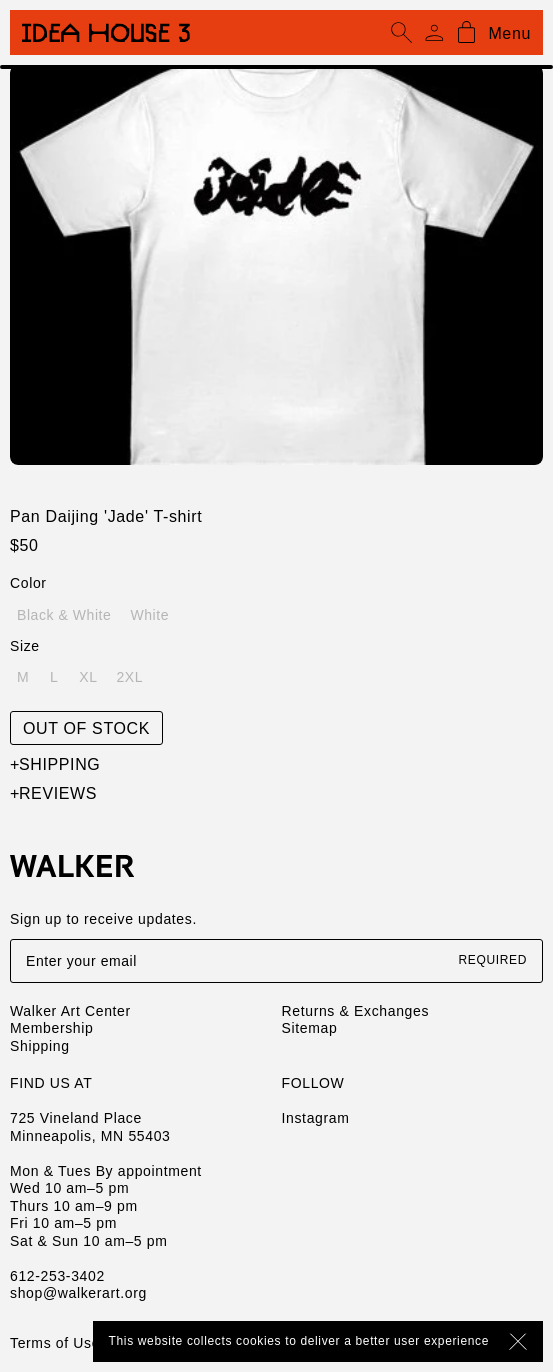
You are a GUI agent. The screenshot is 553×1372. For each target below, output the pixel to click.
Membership (51, 1028)
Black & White (64, 615)
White (149, 615)
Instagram (316, 1118)
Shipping (55, 764)
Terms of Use (55, 1343)
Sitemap (310, 1028)
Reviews (53, 793)
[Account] (434, 33)
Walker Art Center (70, 1011)
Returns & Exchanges (356, 1011)
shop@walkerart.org (78, 1293)
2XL (129, 677)
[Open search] (402, 33)
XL (88, 677)
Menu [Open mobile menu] (509, 33)
